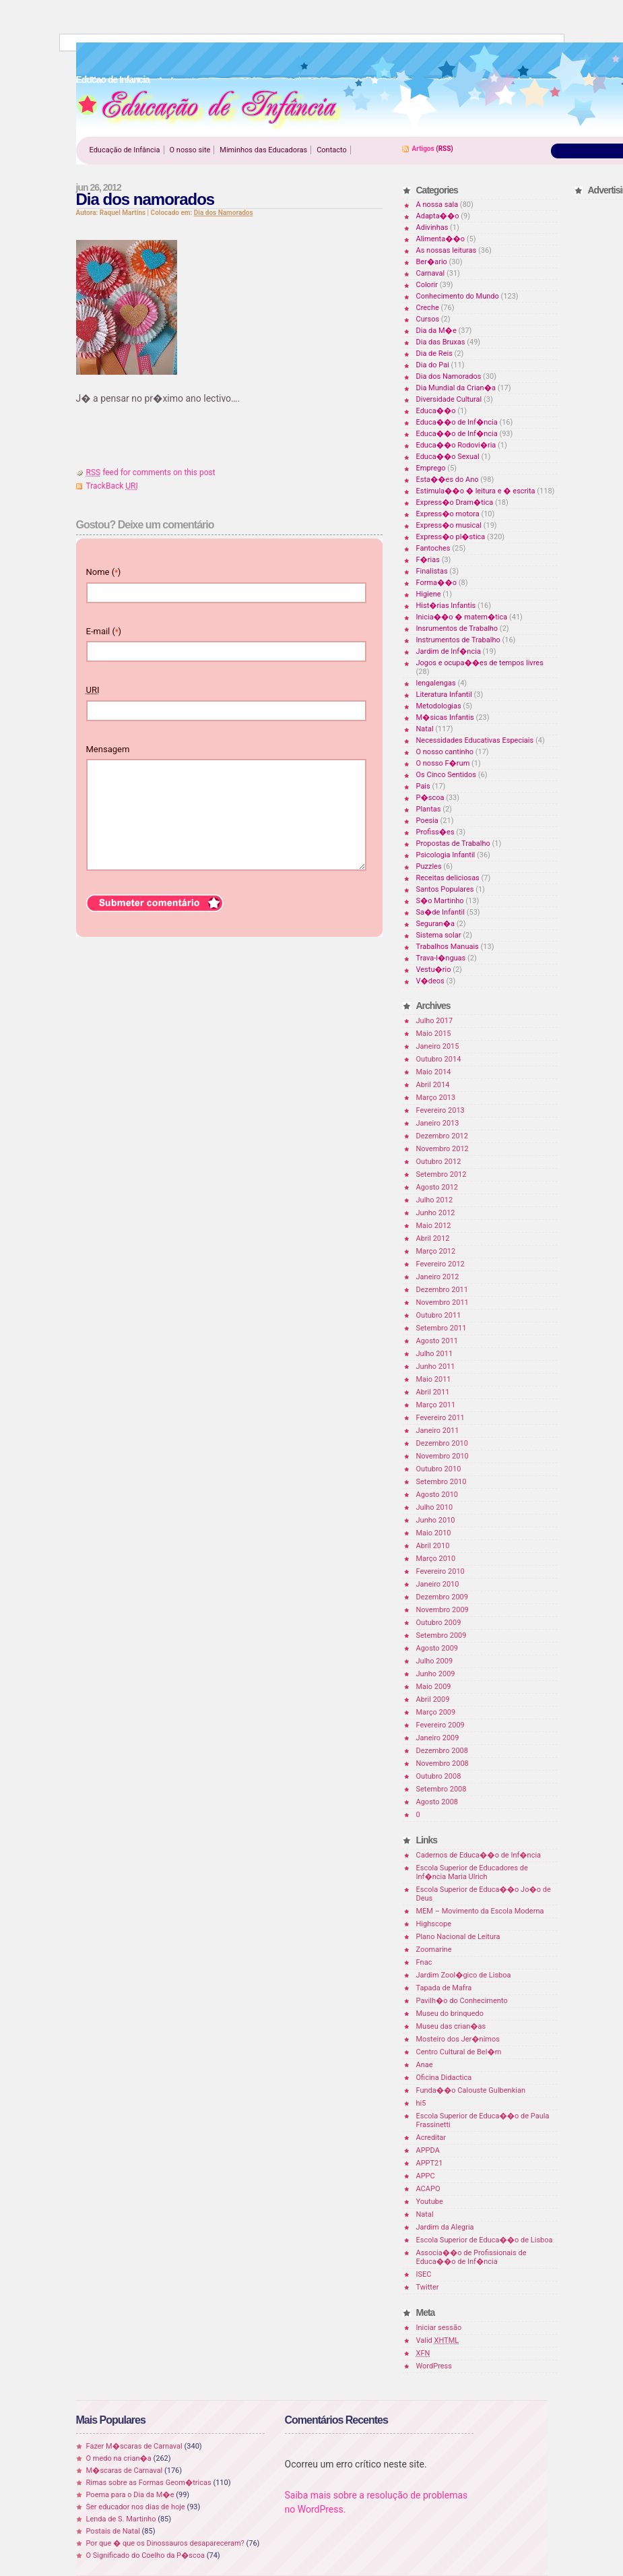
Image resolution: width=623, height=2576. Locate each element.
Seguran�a (435, 923)
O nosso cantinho (445, 751)
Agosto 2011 (437, 1341)
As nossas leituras (446, 250)
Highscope (433, 1924)
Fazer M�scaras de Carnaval (134, 2446)
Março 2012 (436, 1251)
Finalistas (432, 571)
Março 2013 (436, 1097)
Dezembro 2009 (442, 1597)
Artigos (423, 148)
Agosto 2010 (437, 1494)
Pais (423, 786)
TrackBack (112, 486)
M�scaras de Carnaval (124, 2470)
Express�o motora (448, 514)
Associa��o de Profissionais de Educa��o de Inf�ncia (471, 2257)
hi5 (421, 2103)
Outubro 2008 (438, 1776)
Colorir (427, 284)
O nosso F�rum (443, 763)
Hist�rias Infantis (446, 605)
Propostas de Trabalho (453, 843)
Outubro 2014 (438, 1059)
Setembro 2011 (441, 1328)
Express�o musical (449, 525)
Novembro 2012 (442, 1148)
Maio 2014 (433, 1072)
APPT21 (429, 2163)
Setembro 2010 (441, 1481)
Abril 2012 (433, 1238)
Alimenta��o (440, 239)
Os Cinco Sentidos (446, 774)
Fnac (424, 1962)
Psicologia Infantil (446, 855)
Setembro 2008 (441, 1789)
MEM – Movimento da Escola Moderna (480, 1911)
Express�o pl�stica (451, 536)
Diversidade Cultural (449, 399)
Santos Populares (445, 889)
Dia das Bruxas (440, 342)
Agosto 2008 (437, 1802)
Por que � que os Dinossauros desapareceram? (165, 2543)
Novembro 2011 (442, 1302)
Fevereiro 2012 (440, 1264)
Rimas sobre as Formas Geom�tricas (148, 2482)
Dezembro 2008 (442, 1750)
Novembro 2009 (442, 1609)
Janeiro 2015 (437, 1046)
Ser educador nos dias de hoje (135, 2507)
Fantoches (433, 548)
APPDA (428, 2150)
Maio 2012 (433, 1225)
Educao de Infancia (209, 108)
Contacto (332, 150)
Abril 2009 (433, 1699)
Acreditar (431, 2137)
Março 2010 (436, 1558)
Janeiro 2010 (437, 1584)
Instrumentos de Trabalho (458, 640)
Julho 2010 (434, 1507)
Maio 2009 (433, 1686)
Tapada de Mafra (444, 1988)
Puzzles (429, 866)
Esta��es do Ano (447, 479)
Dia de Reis (434, 353)
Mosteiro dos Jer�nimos (458, 2039)
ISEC (424, 2274)
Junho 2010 (435, 1520)
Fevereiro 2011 (440, 1417)
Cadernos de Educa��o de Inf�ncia (479, 1855)
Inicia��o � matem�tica (462, 617)
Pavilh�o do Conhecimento (462, 2000)
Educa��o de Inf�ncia (457, 422)
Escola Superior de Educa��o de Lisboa (484, 2240)
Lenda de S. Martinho (121, 2519)
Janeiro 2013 (437, 1123)
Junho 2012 (435, 1212)
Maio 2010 (433, 1533)
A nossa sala (437, 204)
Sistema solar (438, 935)
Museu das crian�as (451, 2026)
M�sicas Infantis (445, 717)
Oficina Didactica (444, 2077)
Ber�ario (431, 261)
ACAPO (428, 2188)
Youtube (429, 2201)
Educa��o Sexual (448, 456)
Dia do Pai (432, 365)
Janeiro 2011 (437, 1430)
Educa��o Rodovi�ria (456, 445)
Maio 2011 (433, 1379)
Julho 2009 (434, 1661)
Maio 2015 (433, 1033)
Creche (427, 307)
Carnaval (430, 273)
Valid (437, 2340)
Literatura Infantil (444, 694)
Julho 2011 (434, 1353)
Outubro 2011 (438, 1315)
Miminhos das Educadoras (263, 150)
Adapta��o (437, 216)
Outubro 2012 (438, 1161)
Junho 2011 (435, 1366)
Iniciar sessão (439, 2327)
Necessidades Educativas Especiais (475, 740)
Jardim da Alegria (445, 2227)
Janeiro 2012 (437, 1276)
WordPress (434, 2366)
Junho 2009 (435, 1673)
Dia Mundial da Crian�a (456, 388)
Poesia (427, 820)
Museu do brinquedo (450, 2013)
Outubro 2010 (438, 1469)
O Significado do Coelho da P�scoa (145, 2555)
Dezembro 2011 (442, 1289)
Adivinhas (432, 227)
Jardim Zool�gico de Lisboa (463, 1975)
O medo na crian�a (119, 2458)
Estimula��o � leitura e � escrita (475, 491)
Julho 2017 (434, 1020)
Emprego (431, 468)
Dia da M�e (436, 330)
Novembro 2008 (442, 1763)
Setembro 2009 (441, 1635)
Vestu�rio (433, 969)
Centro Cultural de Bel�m (459, 2052)
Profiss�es (435, 832)
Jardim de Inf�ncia (448, 651)
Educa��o (436, 410)
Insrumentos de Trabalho (457, 628)
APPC (425, 2176)
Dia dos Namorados (223, 212)
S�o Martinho (440, 900)
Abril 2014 (433, 1084)
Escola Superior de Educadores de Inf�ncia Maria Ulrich (472, 1872)
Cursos (428, 319)
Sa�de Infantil (440, 912)
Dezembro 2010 (442, 1443)
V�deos (430, 981)
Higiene (428, 594)
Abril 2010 (433, 1545)
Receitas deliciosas (448, 877)
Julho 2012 (434, 1200)
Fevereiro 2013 (440, 1110)
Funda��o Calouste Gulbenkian (470, 2090)
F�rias (428, 559)
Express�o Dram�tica (455, 502)
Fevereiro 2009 (440, 1725)
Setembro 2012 (441, 1174)
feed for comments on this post (151, 472)
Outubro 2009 (438, 1622)
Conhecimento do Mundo (457, 296)
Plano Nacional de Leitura (458, 1936)
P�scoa (430, 797)
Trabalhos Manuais (447, 946)
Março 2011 (436, 1405)
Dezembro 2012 (442, 1136)
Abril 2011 (433, 1392)
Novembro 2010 (442, 1456)
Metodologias (438, 706)
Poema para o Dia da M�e (130, 2494)
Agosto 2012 (437, 1187)
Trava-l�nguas (441, 958)
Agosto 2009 (437, 1648)
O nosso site (190, 150)
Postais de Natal (113, 2531)
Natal (425, 729)
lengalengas (436, 683)
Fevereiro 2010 (440, 1571)
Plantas (428, 809)
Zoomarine (434, 1949)
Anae (424, 2064)
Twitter (427, 2287)
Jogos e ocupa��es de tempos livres (480, 662)
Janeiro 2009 (437, 1738)
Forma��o (436, 582)
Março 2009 (436, 1712)
